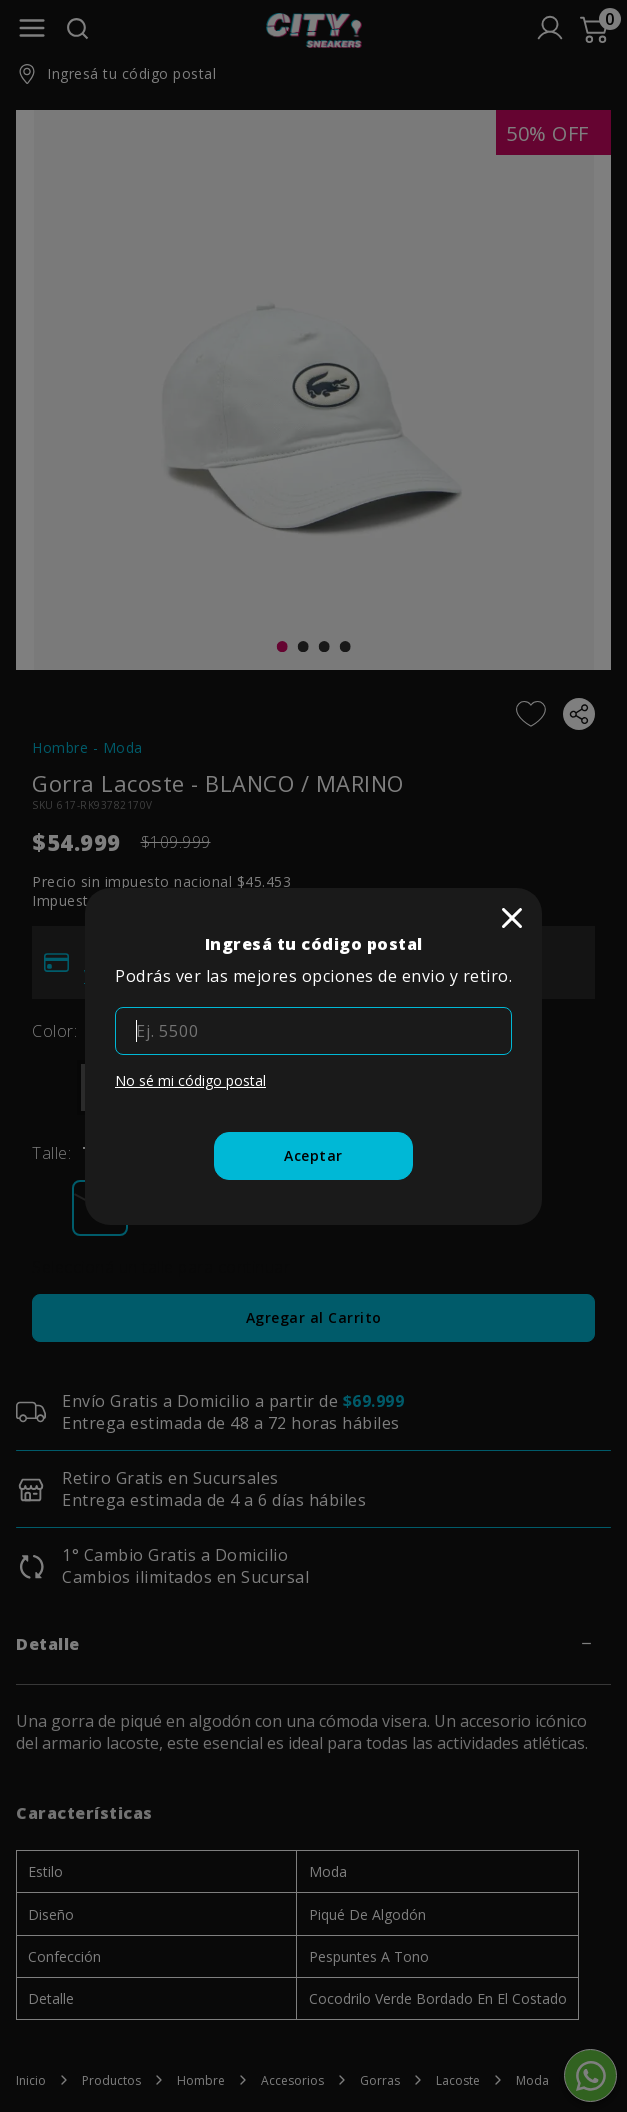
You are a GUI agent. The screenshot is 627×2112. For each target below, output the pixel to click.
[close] (512, 918)
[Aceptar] (313, 1156)
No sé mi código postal (190, 1080)
